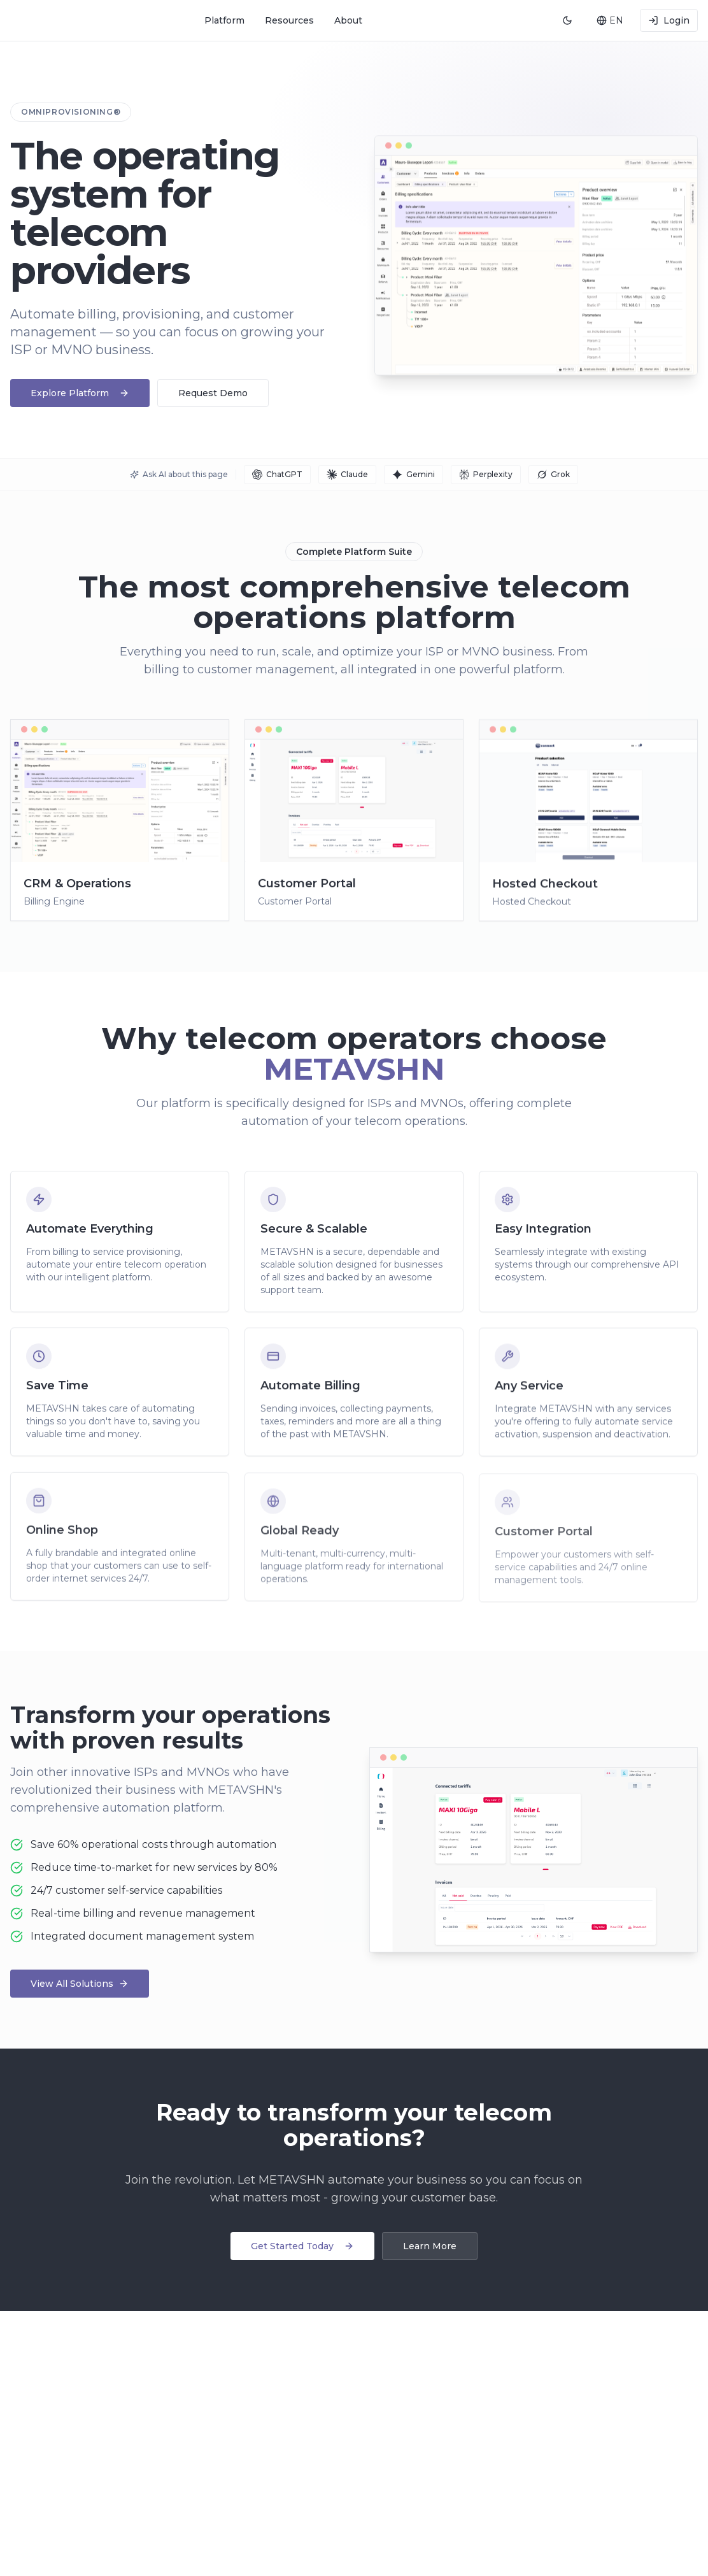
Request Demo (213, 393)
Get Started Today (302, 2246)
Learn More (430, 2246)
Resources (289, 20)
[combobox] (609, 20)
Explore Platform (80, 393)
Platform (224, 20)
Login (669, 20)
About (348, 20)
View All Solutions (80, 1983)
